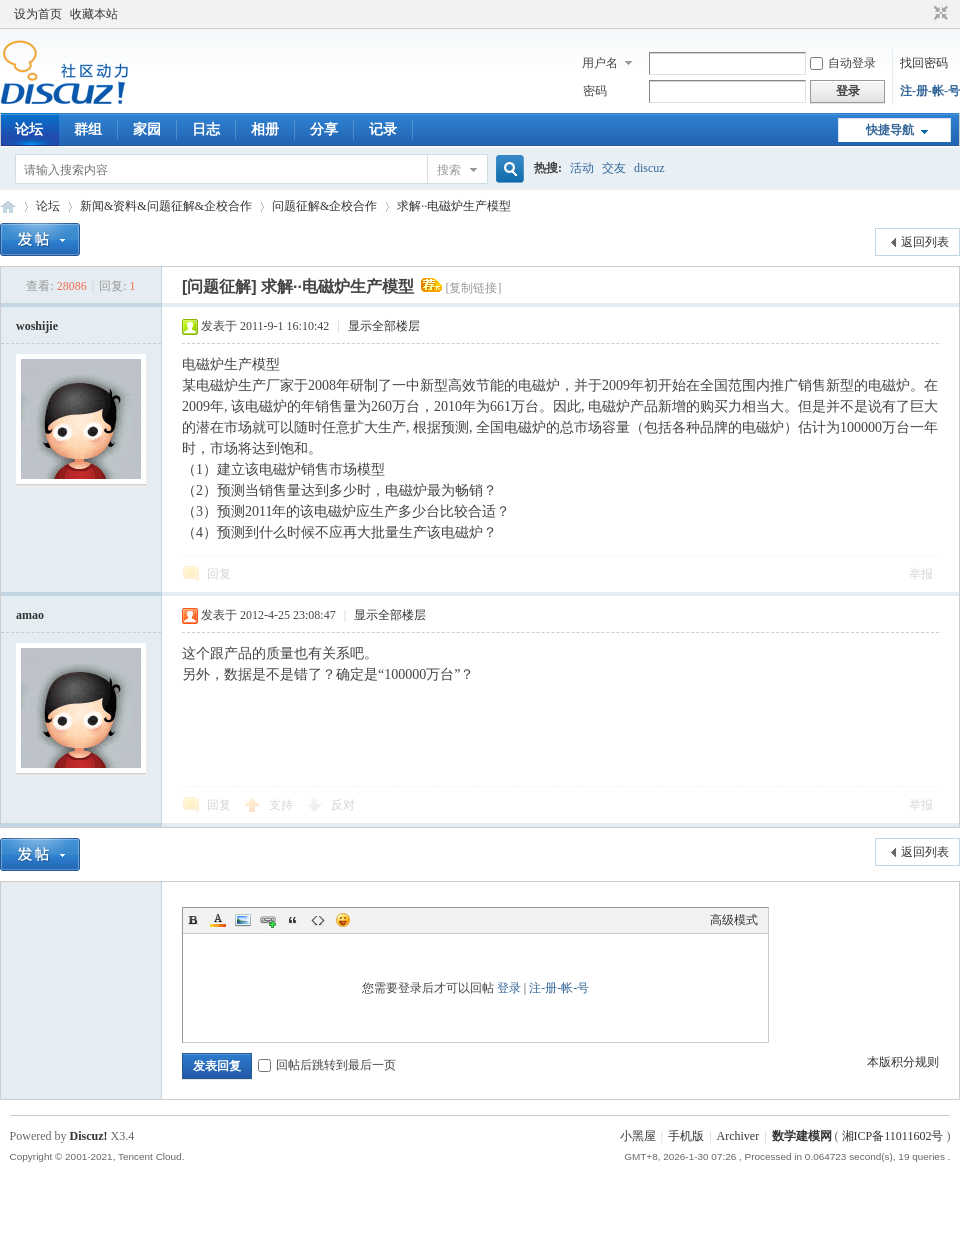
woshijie (37, 326)
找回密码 (924, 63)
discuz (649, 168)
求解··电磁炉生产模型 (454, 206)
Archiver (738, 1136)
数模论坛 (8, 206)
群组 (88, 129)
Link (268, 920)
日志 (206, 129)
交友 (614, 168)
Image (243, 920)
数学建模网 (802, 1136)
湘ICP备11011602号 (893, 1136)
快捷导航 (890, 130)
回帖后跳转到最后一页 (327, 1065)
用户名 (600, 63)
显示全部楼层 (384, 326)
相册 (265, 129)
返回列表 (925, 242)
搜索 (449, 170)
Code (318, 920)
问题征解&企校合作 (324, 206)
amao (30, 615)
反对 (343, 805)
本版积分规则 (903, 1062)
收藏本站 (94, 14)
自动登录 (843, 63)
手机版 (686, 1136)
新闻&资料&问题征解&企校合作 (166, 206)
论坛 (29, 129)
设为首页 (38, 14)
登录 (509, 988)
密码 (595, 91)
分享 (324, 129)
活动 (582, 168)
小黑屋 (638, 1136)
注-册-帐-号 (930, 91)
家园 (147, 129)
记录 (383, 129)
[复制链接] (473, 288)
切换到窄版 (938, 14)
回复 (219, 574)
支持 (282, 805)
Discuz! (89, 1136)
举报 (921, 574)
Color (218, 920)
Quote (293, 920)
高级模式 (734, 920)
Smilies (343, 920)
